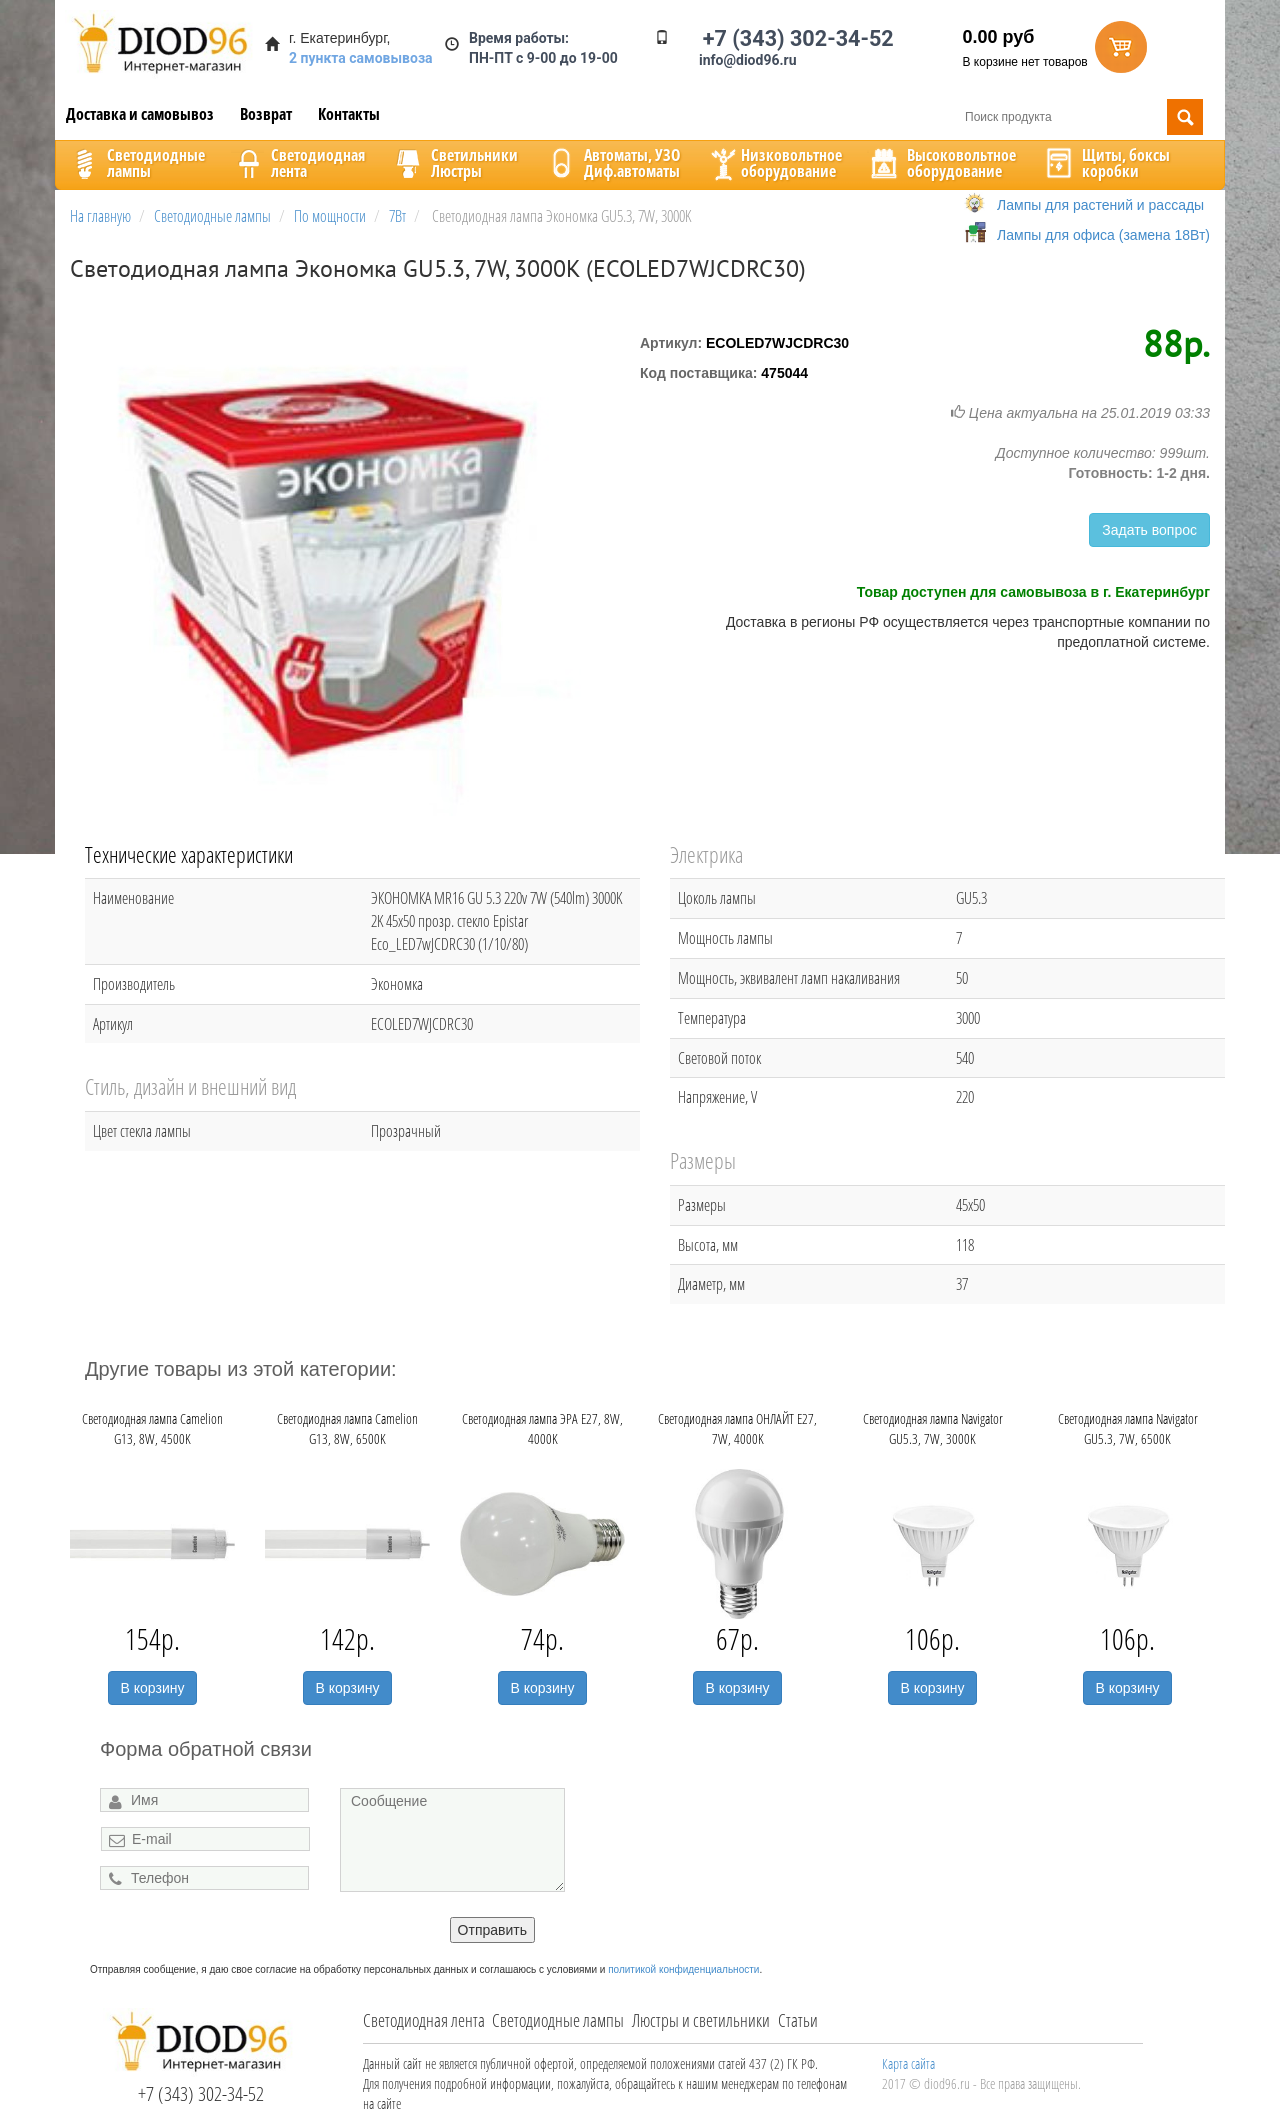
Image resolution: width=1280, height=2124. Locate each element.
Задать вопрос (1149, 530)
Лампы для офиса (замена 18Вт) (1103, 235)
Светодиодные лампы (558, 2020)
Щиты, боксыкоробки (1106, 163)
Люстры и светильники (701, 2020)
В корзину (153, 1688)
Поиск (1185, 117)
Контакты (349, 114)
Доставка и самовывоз (140, 114)
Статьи (798, 2020)
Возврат (266, 114)
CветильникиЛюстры (454, 163)
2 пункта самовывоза (361, 58)
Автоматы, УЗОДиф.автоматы (612, 163)
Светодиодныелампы (136, 163)
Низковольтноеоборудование (774, 163)
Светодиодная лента (424, 2020)
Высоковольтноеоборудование (941, 163)
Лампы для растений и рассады (1100, 205)
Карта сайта (908, 2063)
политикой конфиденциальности (683, 1969)
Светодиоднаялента (298, 163)
